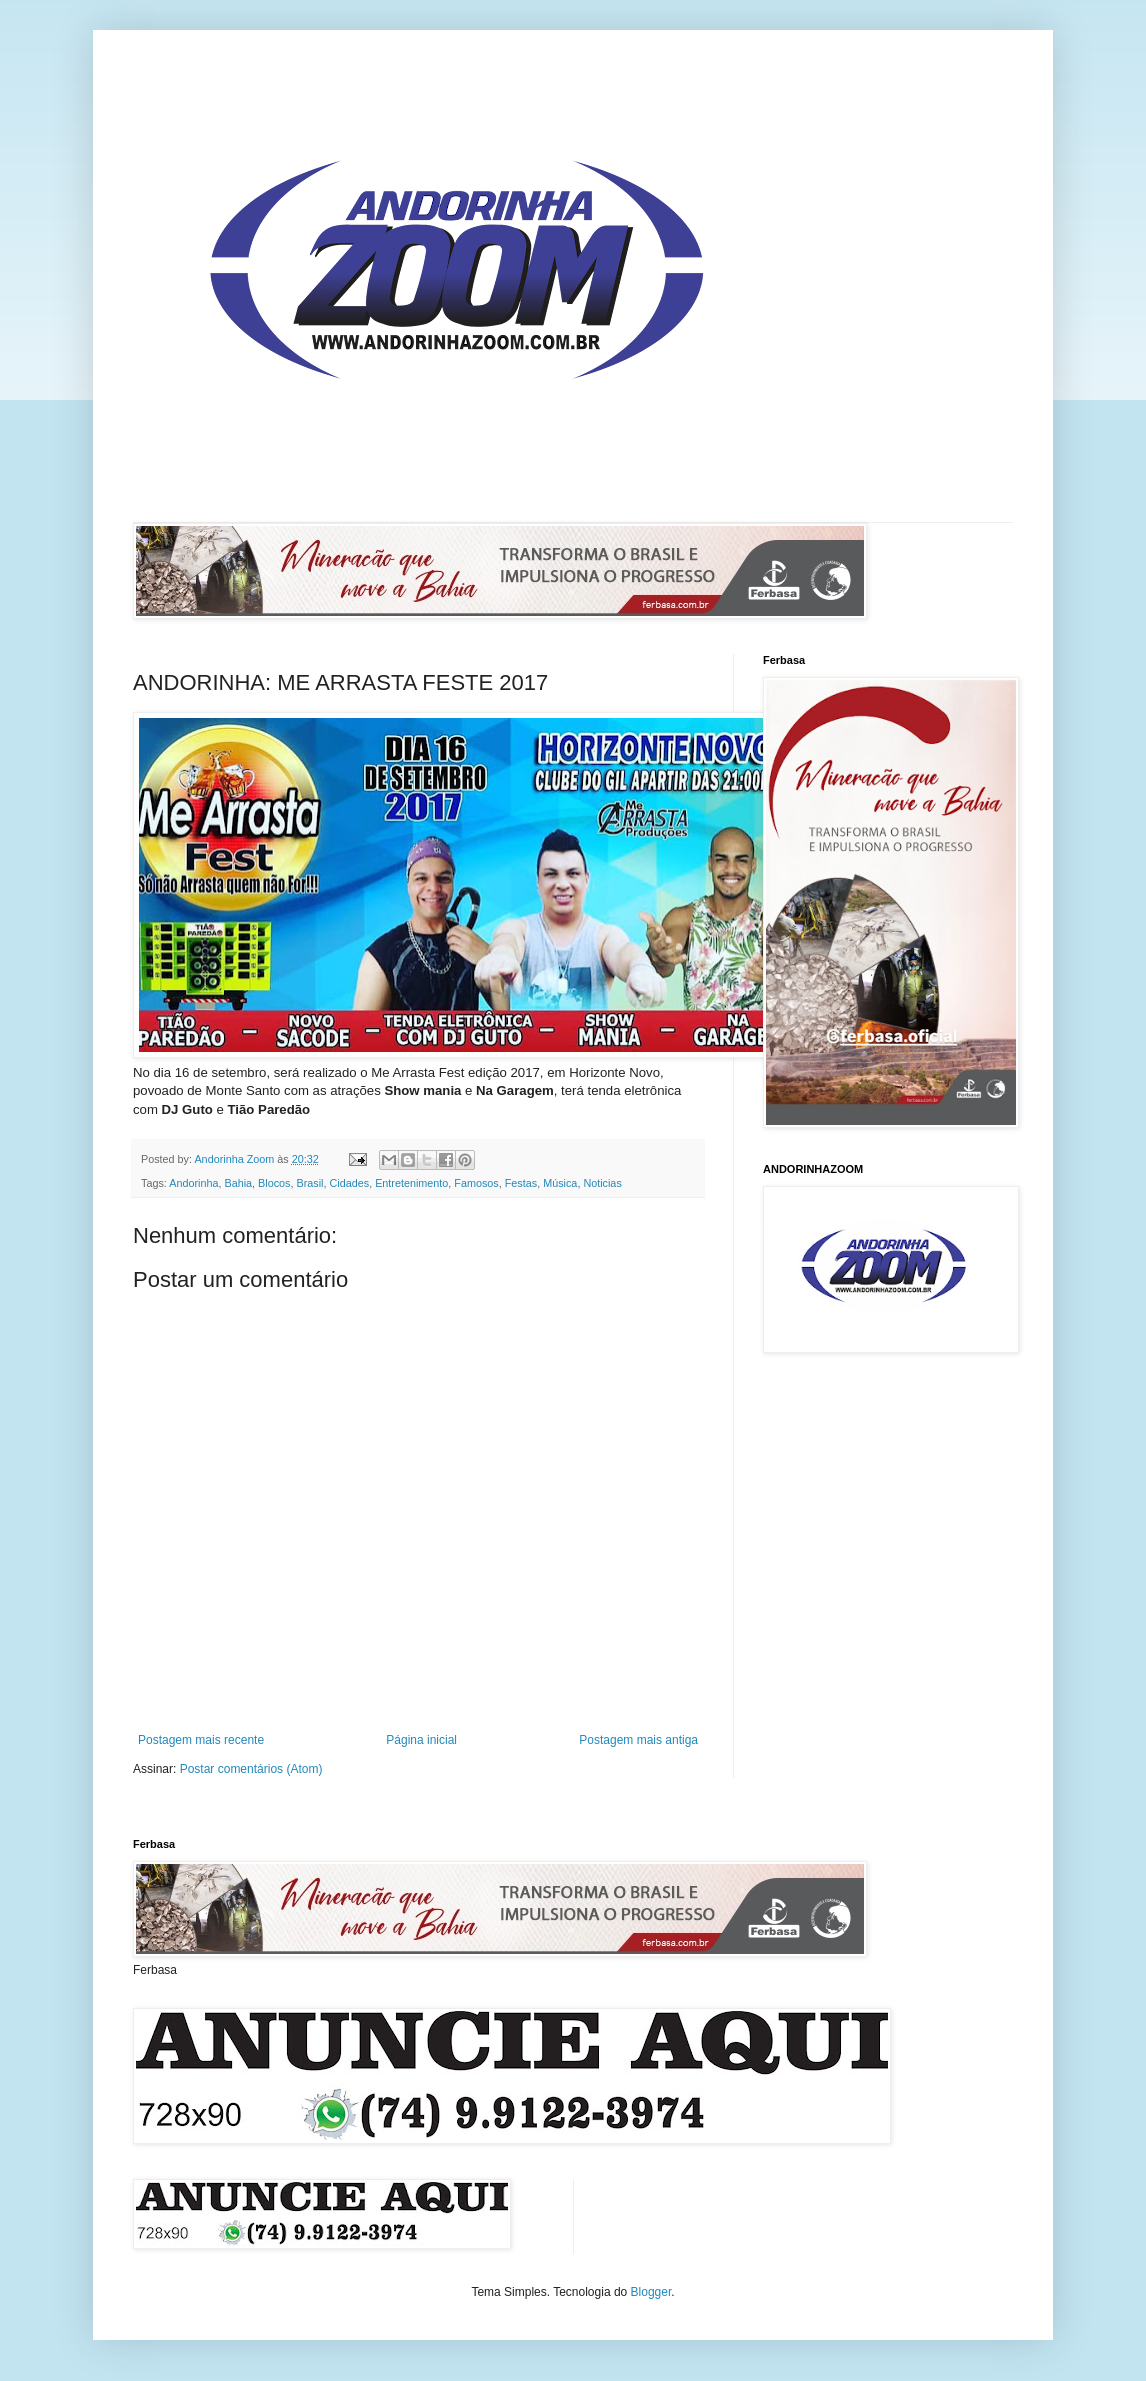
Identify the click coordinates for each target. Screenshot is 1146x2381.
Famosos (476, 1183)
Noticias (602, 1183)
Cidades (350, 1183)
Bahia (238, 1183)
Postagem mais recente (201, 1740)
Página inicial (421, 1740)
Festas (521, 1183)
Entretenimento (411, 1183)
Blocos (274, 1183)
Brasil (310, 1183)
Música (560, 1183)
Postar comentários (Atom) (251, 1769)
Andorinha (193, 1183)
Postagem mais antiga (638, 1740)
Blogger (651, 2292)
